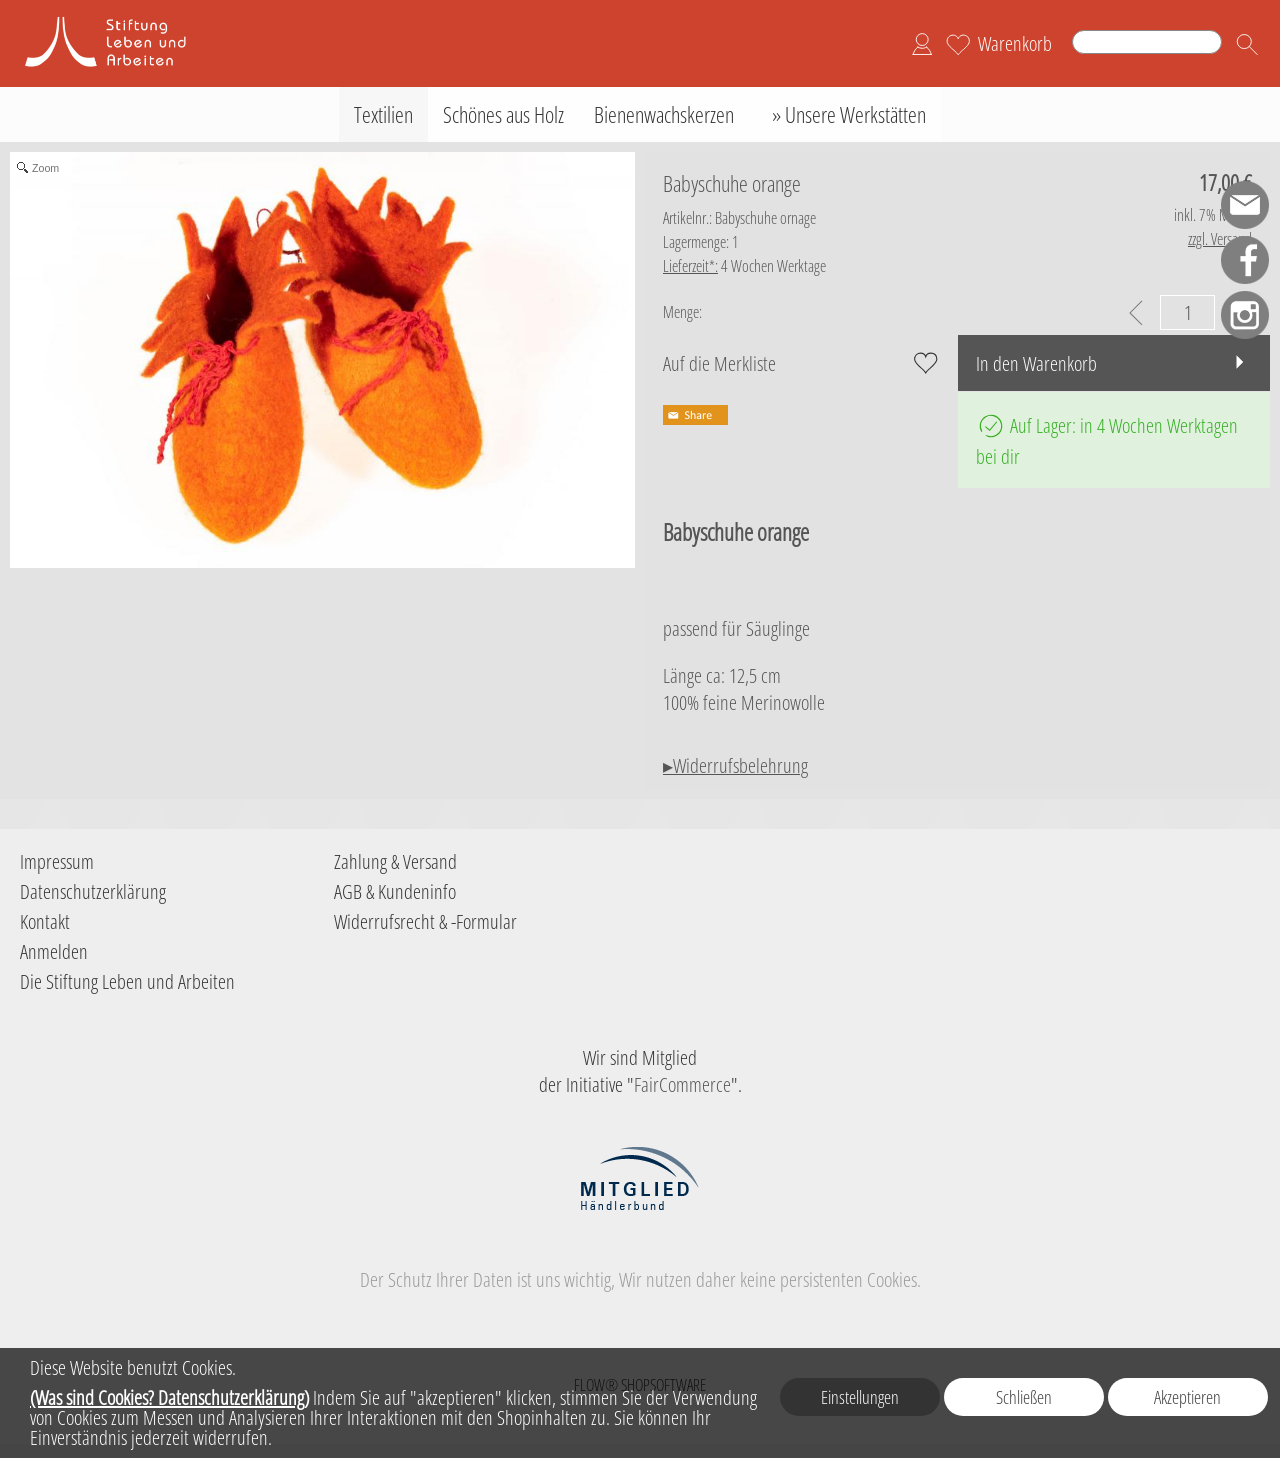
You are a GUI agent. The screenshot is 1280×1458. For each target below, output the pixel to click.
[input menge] (1187, 312)
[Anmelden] (922, 44)
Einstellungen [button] (860, 1397)
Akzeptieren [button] (1187, 1397)
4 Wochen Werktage (744, 266)
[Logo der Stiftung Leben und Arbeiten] (120, 21)
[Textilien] (383, 114)
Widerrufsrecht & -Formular (425, 921)
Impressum (57, 861)
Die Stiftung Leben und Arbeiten (127, 981)
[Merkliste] (958, 44)
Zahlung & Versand (395, 861)
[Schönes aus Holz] (503, 114)
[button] (1247, 44)
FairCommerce (682, 1084)
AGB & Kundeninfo (395, 891)
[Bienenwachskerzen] (664, 114)
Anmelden (54, 951)
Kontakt (45, 921)
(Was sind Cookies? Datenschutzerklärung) (169, 1397)
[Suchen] (1147, 42)
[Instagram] (1245, 315)
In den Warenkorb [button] (1036, 363)
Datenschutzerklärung (93, 891)
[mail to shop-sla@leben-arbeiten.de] (1245, 205)
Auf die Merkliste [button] (719, 363)
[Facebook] (1245, 260)
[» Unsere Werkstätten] (845, 114)
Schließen (1024, 1397)
